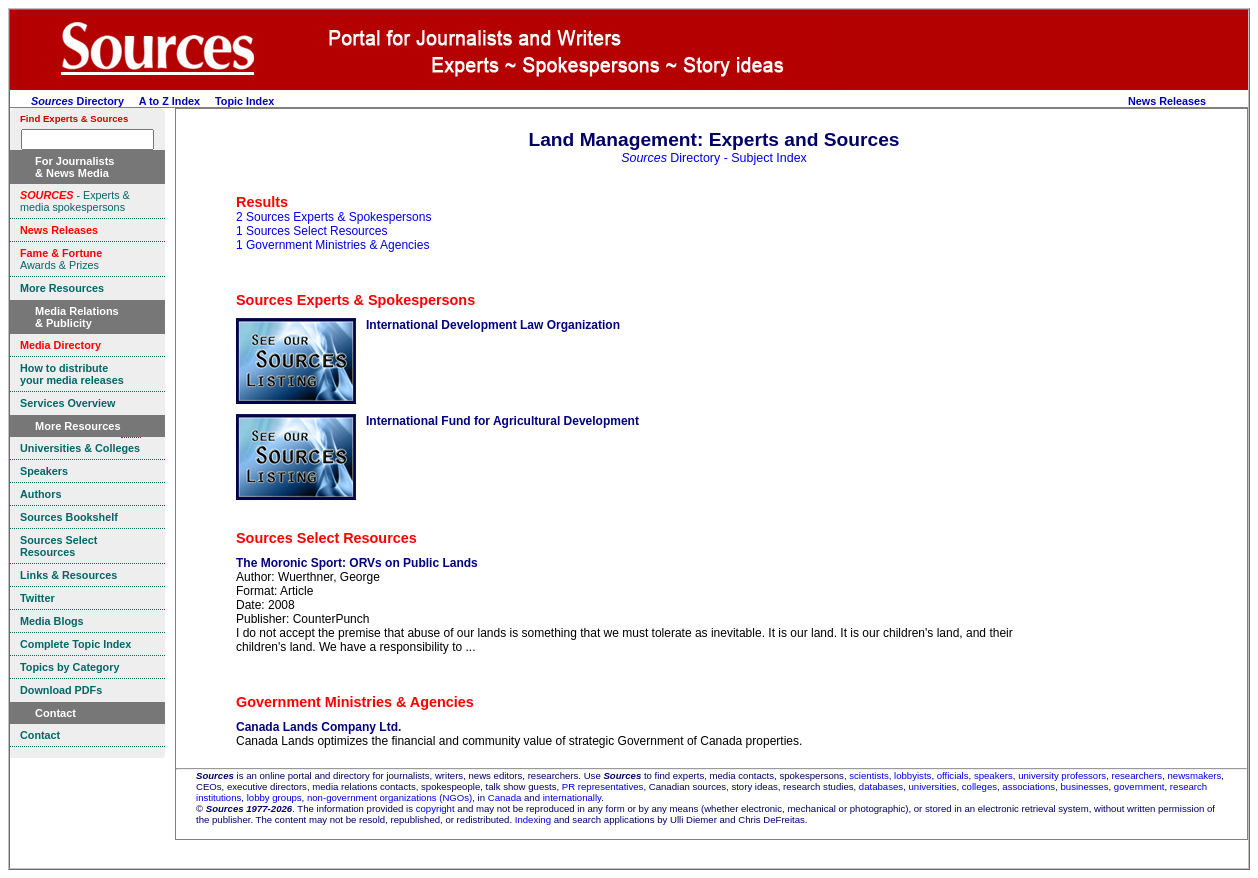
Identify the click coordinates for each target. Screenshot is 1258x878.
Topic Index (244, 101)
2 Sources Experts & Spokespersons (333, 217)
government (1139, 786)
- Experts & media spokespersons (75, 201)
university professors (1062, 775)
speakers (993, 775)
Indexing (533, 819)
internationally (572, 797)
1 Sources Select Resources (311, 231)
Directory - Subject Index (714, 158)
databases (881, 786)
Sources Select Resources (326, 538)
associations (1028, 786)
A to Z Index (169, 101)
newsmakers (1195, 775)
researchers (1137, 775)
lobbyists (912, 775)
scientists (868, 775)
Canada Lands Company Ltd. (318, 727)
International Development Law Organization (493, 325)
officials (953, 775)
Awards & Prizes (61, 259)
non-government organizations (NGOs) (389, 797)
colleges (979, 786)
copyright (435, 808)
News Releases (1167, 101)
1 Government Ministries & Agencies (332, 245)
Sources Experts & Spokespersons (355, 300)
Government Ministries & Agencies (355, 702)
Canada (505, 797)
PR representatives (603, 786)
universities (932, 786)
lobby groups (274, 797)
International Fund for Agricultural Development (502, 421)
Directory (77, 101)
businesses (1085, 786)
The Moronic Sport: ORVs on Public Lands (357, 563)
